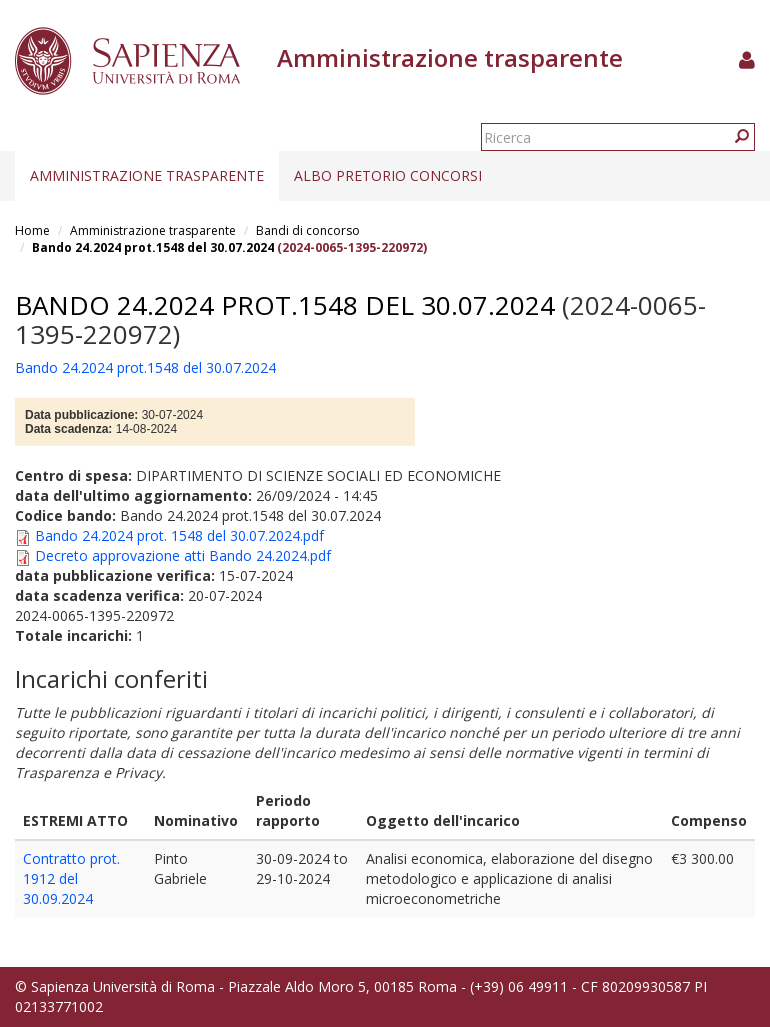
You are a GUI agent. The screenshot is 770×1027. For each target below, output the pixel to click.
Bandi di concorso (308, 230)
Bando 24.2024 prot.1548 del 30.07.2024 (153, 247)
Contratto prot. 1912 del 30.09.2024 (71, 878)
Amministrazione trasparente (147, 175)
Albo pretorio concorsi (388, 175)
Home (32, 230)
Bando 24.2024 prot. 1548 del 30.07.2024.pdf (179, 535)
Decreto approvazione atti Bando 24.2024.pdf (183, 555)
